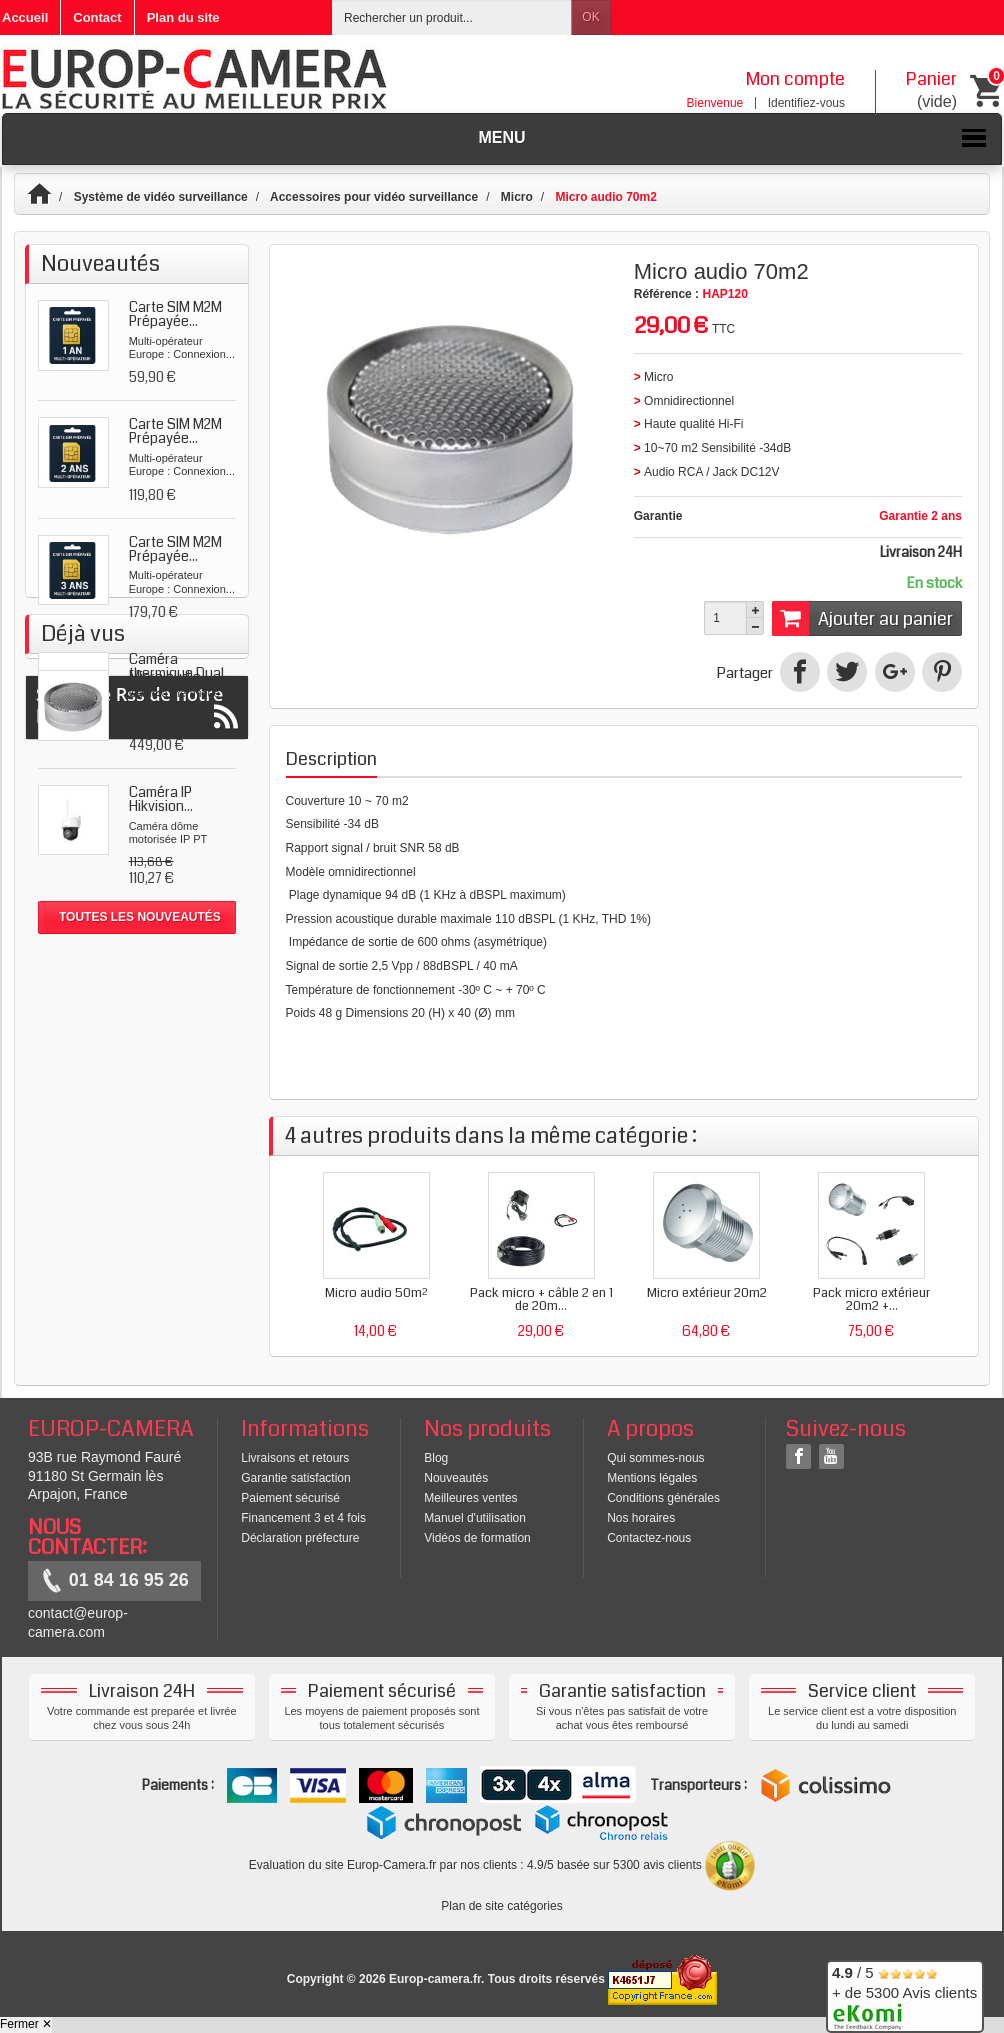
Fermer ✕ (26, 2024)
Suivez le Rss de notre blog (137, 1157)
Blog (436, 1458)
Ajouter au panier (862, 618)
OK (590, 17)
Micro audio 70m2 (165, 1029)
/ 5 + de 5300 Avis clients (904, 1993)
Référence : (666, 294)
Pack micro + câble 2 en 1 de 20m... (541, 1299)
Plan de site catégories (501, 1906)
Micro (517, 197)
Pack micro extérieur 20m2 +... (871, 1299)
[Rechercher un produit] (452, 17)
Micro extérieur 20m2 (707, 1293)
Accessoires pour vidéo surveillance (374, 197)
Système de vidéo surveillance (161, 197)
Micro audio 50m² (376, 1293)
